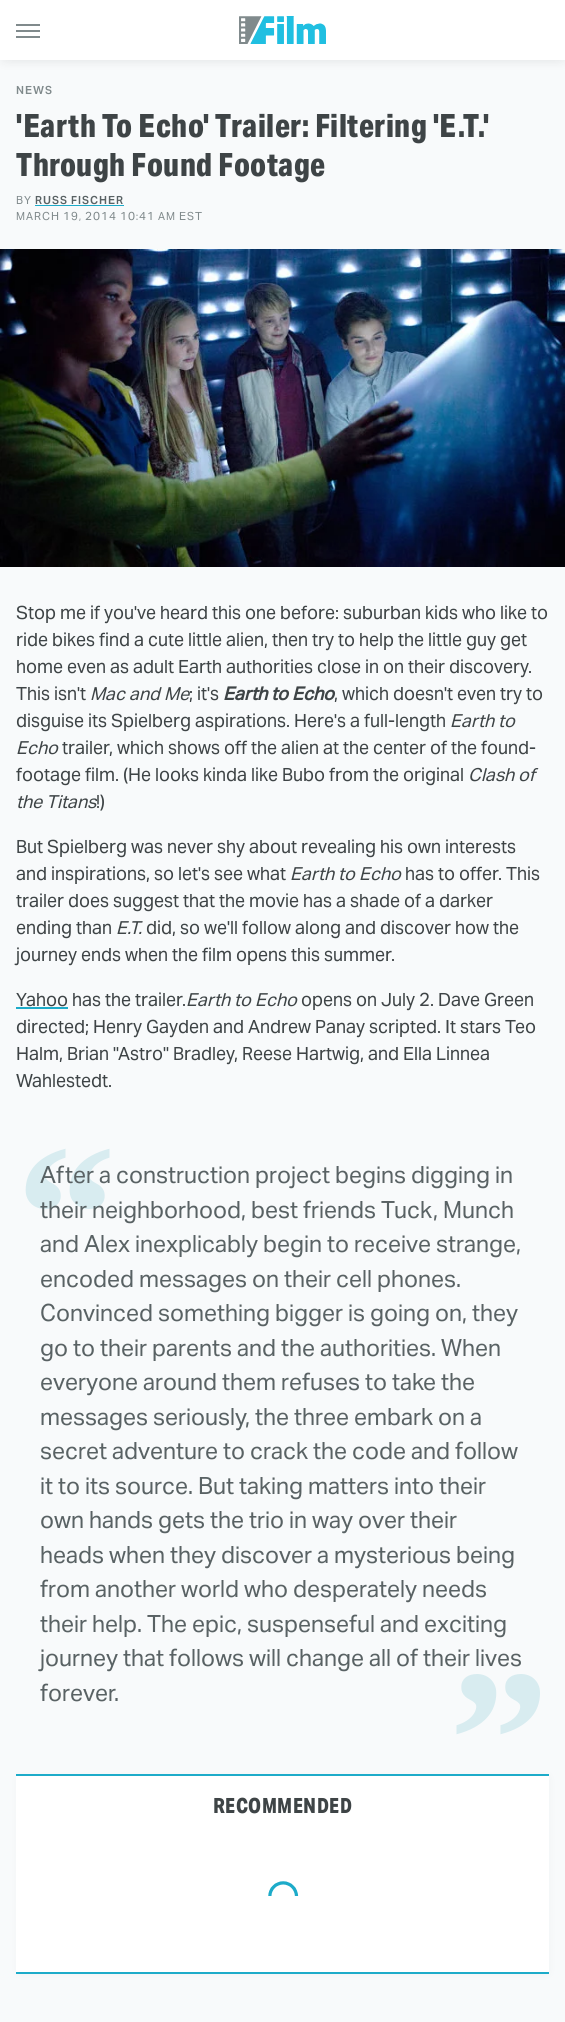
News (34, 90)
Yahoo (42, 999)
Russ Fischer (79, 200)
